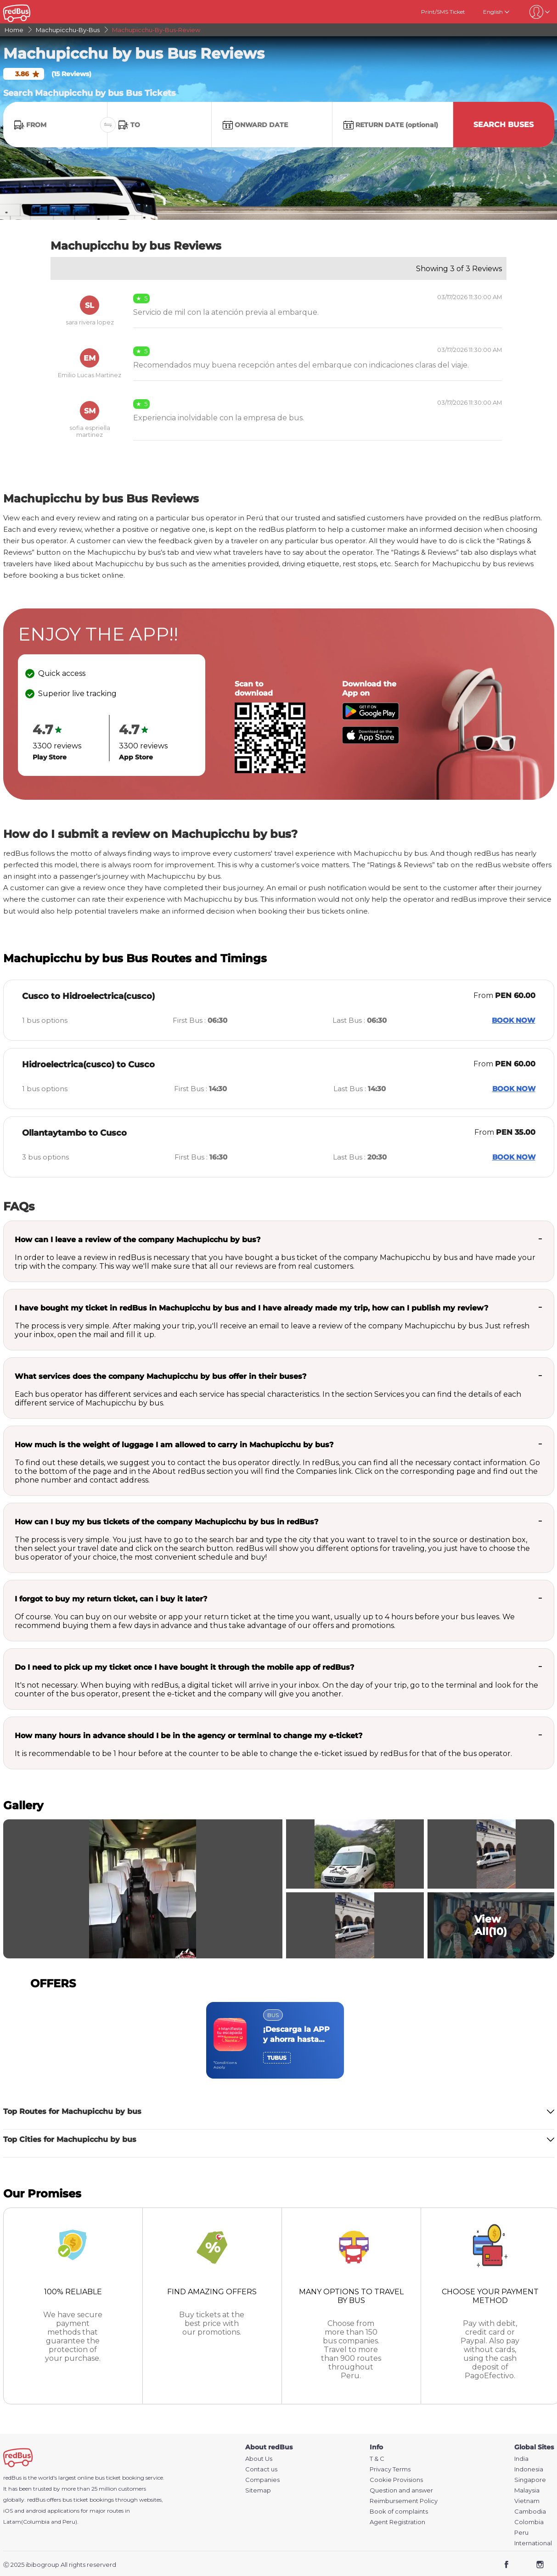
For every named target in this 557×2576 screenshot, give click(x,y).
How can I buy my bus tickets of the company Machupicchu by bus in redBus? (166, 1521)
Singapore (530, 2480)
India (521, 2459)
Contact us (261, 2469)
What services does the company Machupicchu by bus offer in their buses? (160, 1376)
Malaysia (527, 2490)
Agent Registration (397, 2522)
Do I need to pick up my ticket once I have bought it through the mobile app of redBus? (184, 1667)
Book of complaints (399, 2512)
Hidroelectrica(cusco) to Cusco (88, 1064)
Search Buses (503, 124)
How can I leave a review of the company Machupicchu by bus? (137, 1239)
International (533, 2543)
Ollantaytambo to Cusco (74, 1133)
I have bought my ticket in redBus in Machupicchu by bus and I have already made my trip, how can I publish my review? (251, 1308)
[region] (278, 2040)
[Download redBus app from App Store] (370, 741)
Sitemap (258, 2490)
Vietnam (527, 2501)
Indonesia (528, 2469)
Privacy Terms (390, 2469)
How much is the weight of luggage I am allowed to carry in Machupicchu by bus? (174, 1444)
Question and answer (401, 2490)
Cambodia (530, 2512)
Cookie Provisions (396, 2480)
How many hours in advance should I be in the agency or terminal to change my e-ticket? (188, 1735)
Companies (262, 2480)
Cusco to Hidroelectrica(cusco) (88, 996)
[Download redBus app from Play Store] (370, 717)
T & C (377, 2459)
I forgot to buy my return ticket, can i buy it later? (111, 1599)
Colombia (529, 2522)
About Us (258, 2459)
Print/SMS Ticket (443, 11)
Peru (521, 2533)
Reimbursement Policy (404, 2501)
